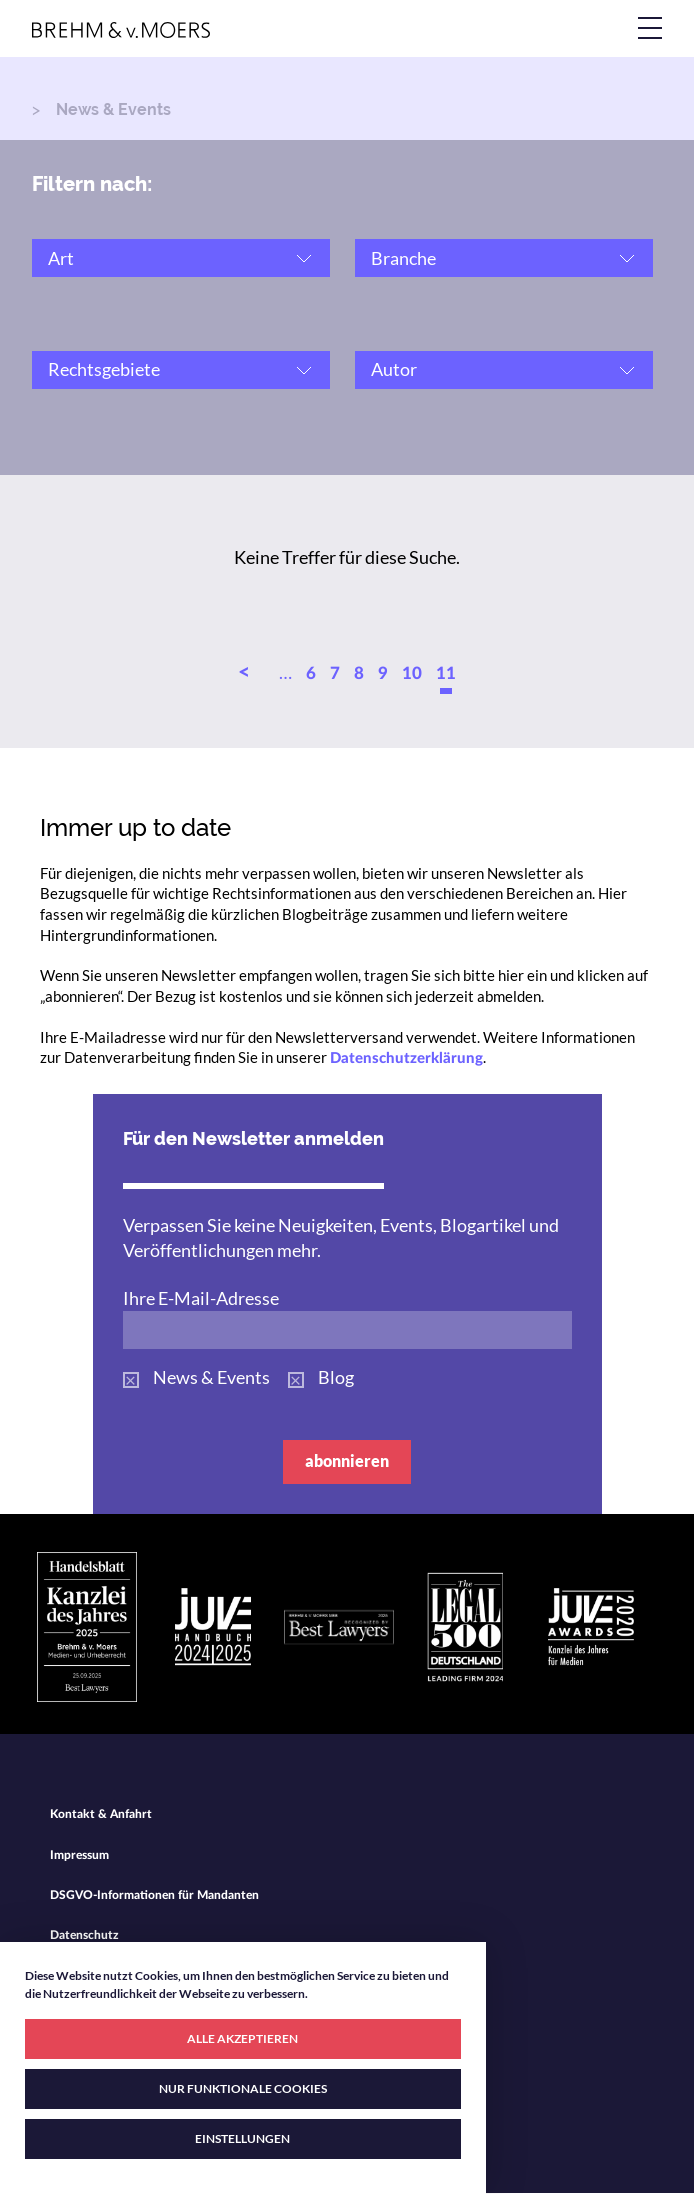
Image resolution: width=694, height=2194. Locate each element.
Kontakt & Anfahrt (101, 1814)
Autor (394, 369)
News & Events (211, 1377)
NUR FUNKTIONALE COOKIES (243, 2088)
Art (61, 258)
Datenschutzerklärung (406, 1058)
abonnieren (347, 1460)
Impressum (79, 1855)
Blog (336, 1377)
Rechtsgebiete (104, 369)
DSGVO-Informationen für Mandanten (154, 1895)
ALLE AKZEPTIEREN (242, 2038)
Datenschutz (84, 1935)
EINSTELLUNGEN (242, 2138)
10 (412, 673)
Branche (403, 258)
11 (446, 673)
